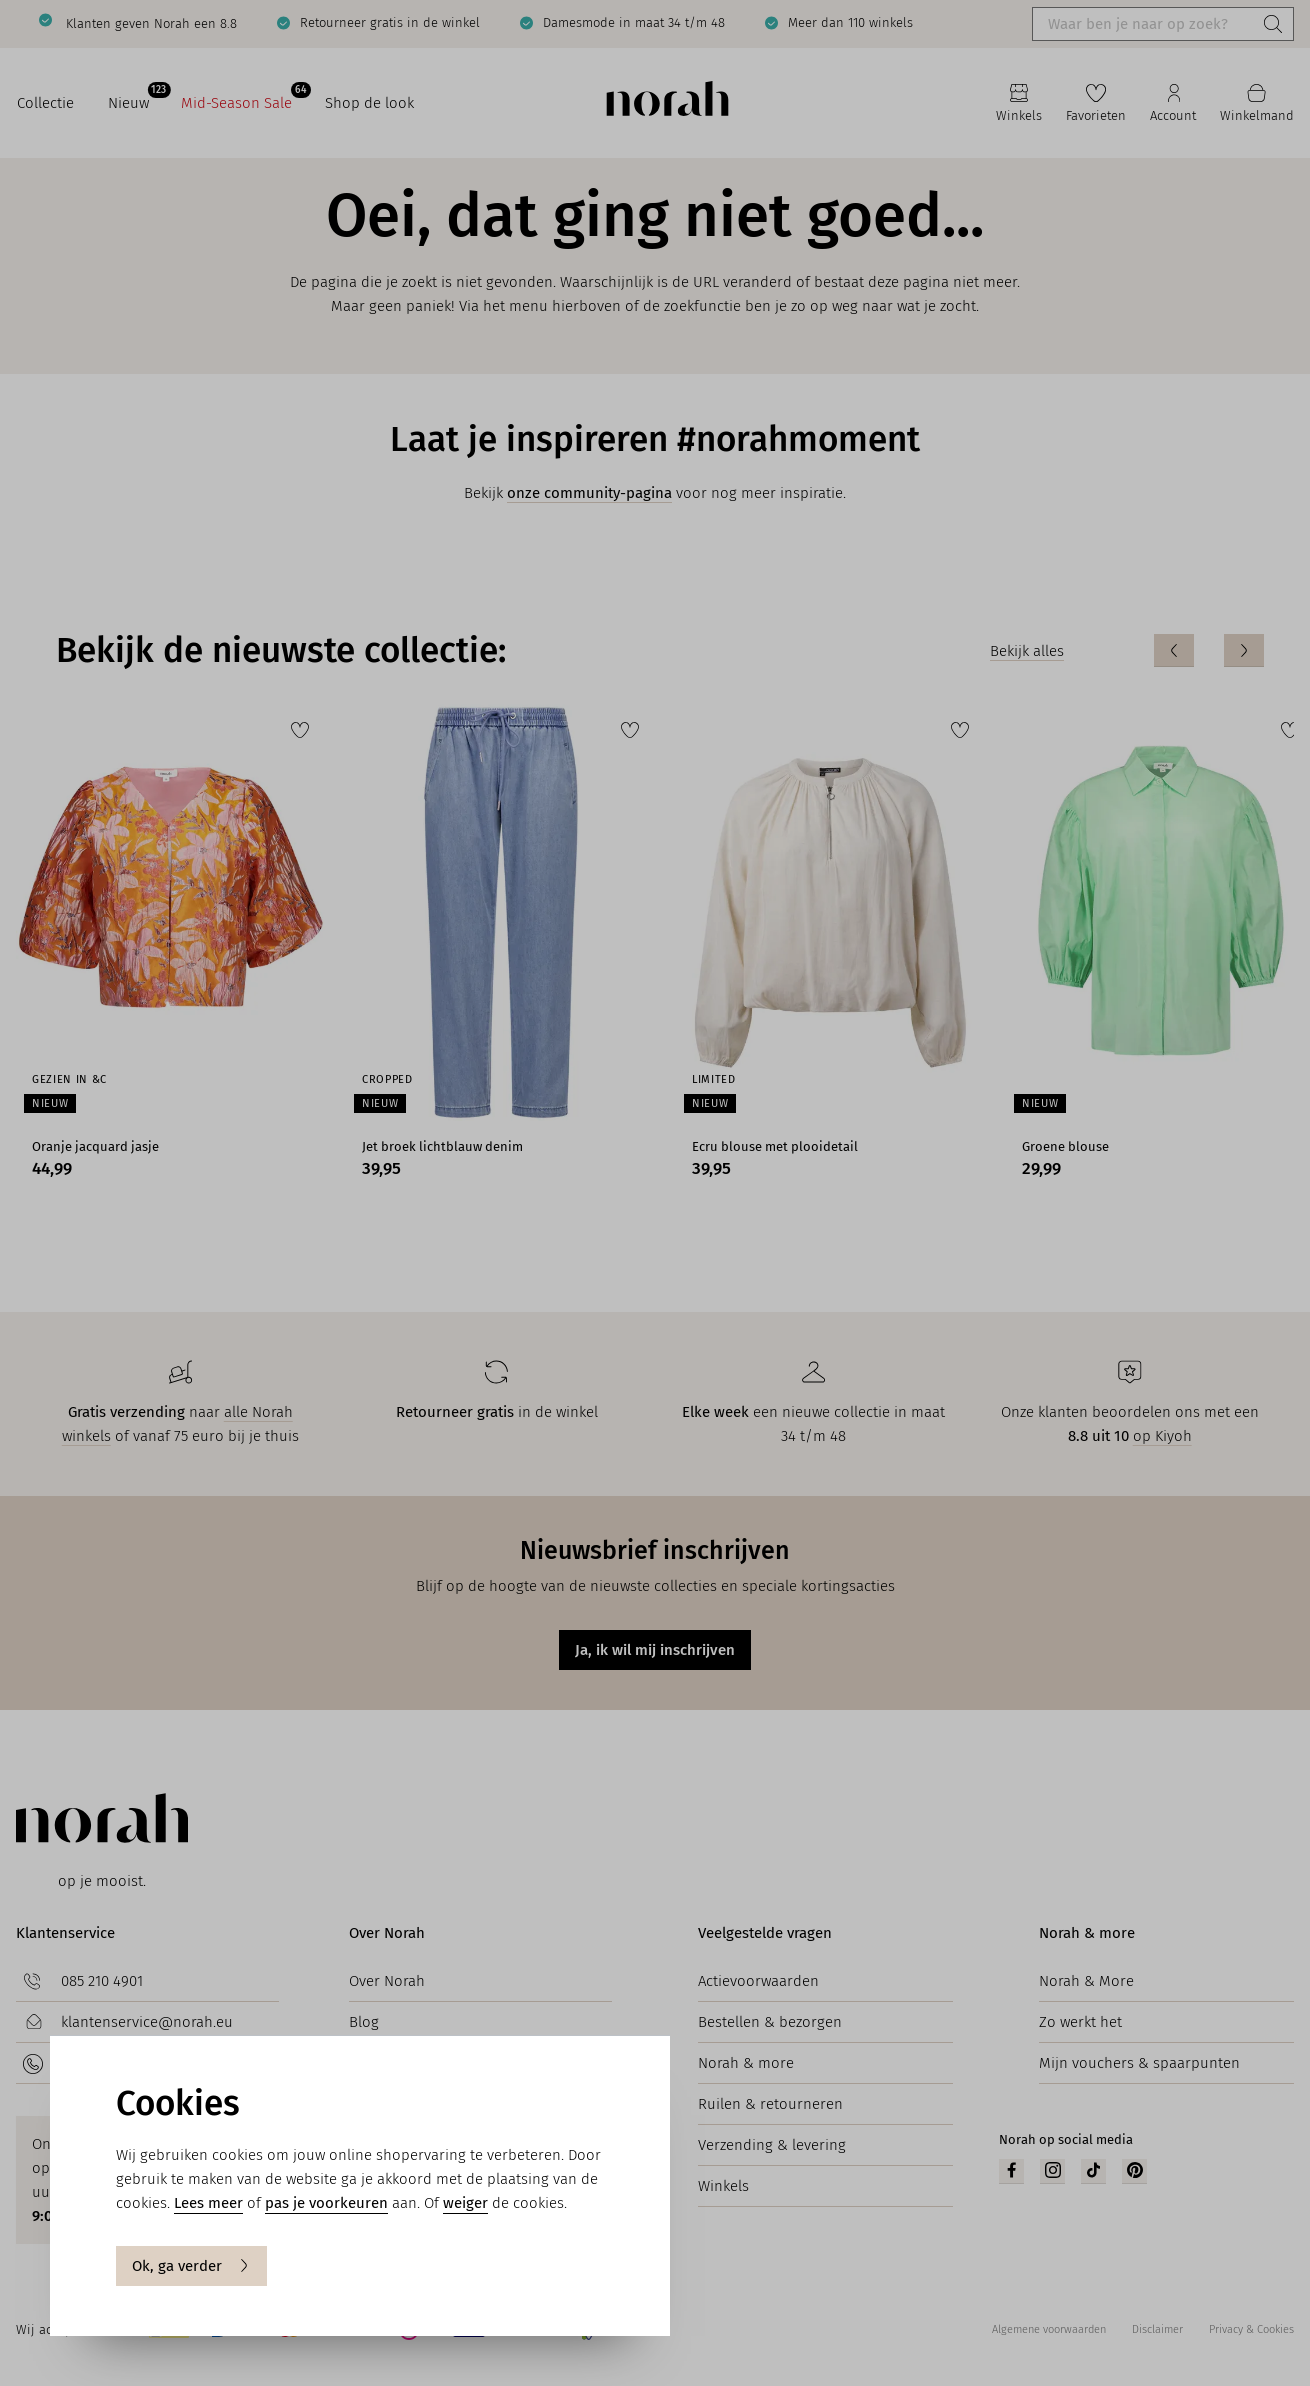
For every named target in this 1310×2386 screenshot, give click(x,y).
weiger (465, 2203)
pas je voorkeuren (326, 2203)
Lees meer (208, 2203)
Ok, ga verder (191, 2266)
